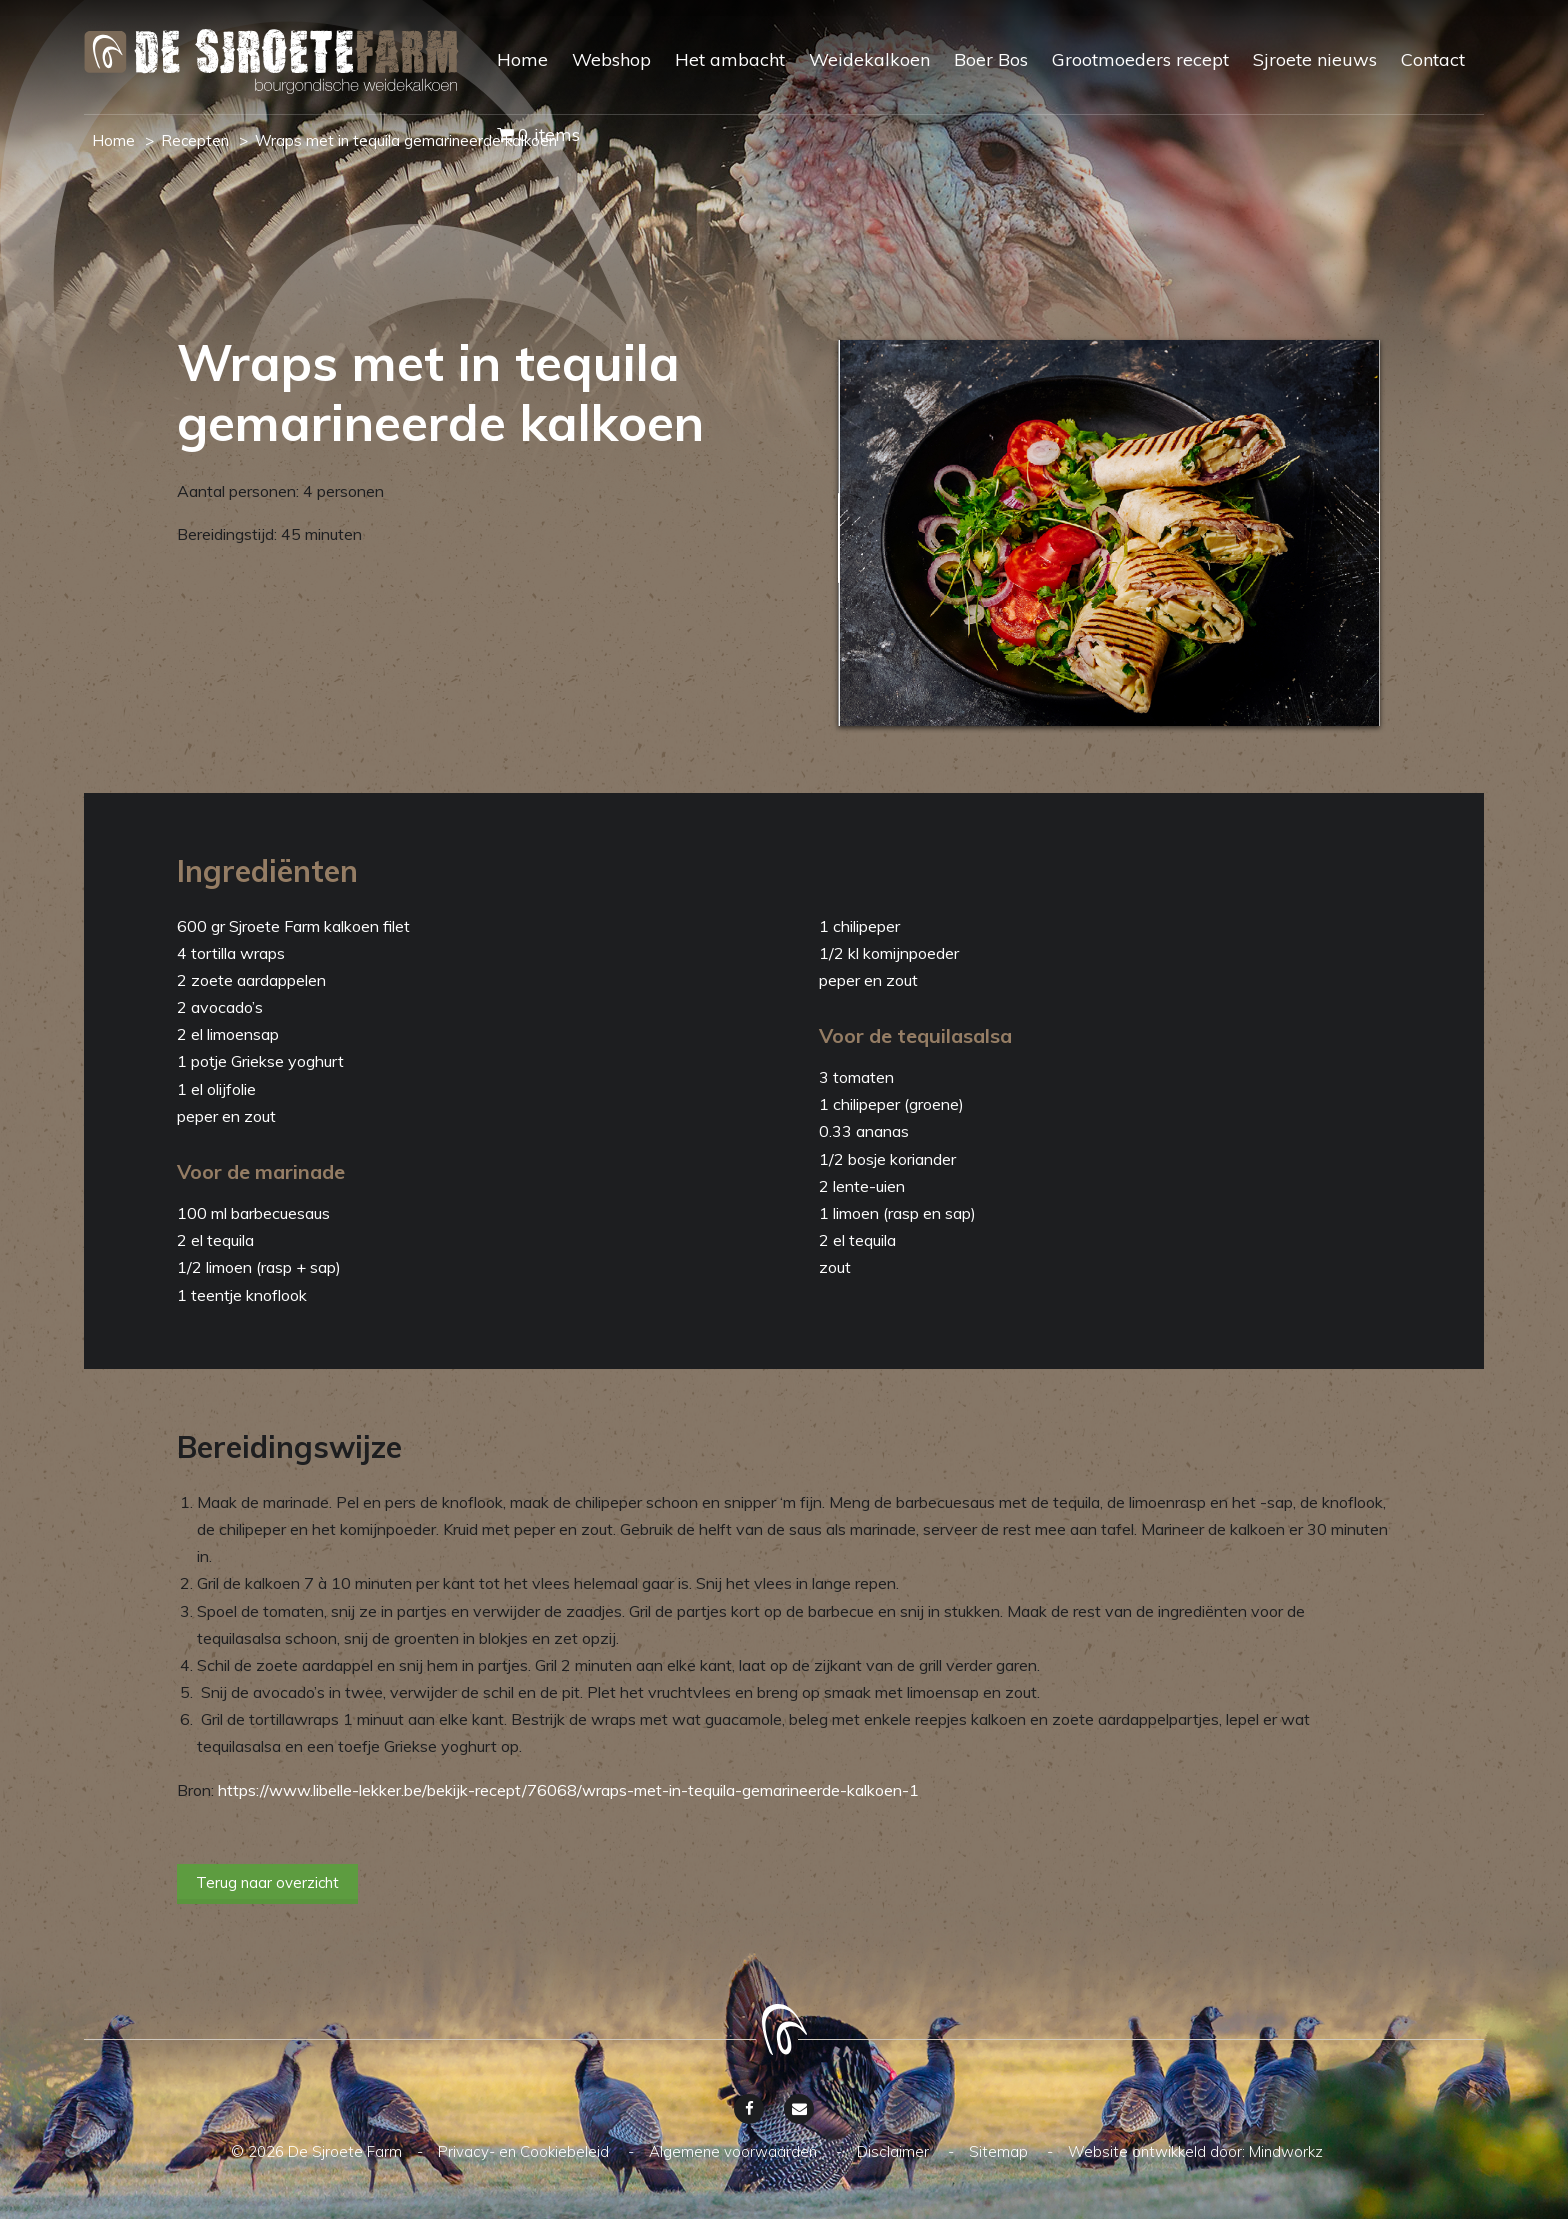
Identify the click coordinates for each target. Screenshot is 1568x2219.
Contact (1433, 59)
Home (522, 59)
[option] (1109, 533)
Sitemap (1000, 2151)
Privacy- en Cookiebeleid (525, 2151)
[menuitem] (510, 77)
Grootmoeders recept (1140, 59)
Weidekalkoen (869, 59)
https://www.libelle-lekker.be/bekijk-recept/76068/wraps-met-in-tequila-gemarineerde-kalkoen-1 (568, 1790)
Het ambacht (730, 59)
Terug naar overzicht (267, 1882)
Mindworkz (1286, 2151)
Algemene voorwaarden (735, 2151)
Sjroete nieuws (1315, 59)
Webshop (611, 59)
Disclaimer (895, 2151)
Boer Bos (991, 59)
